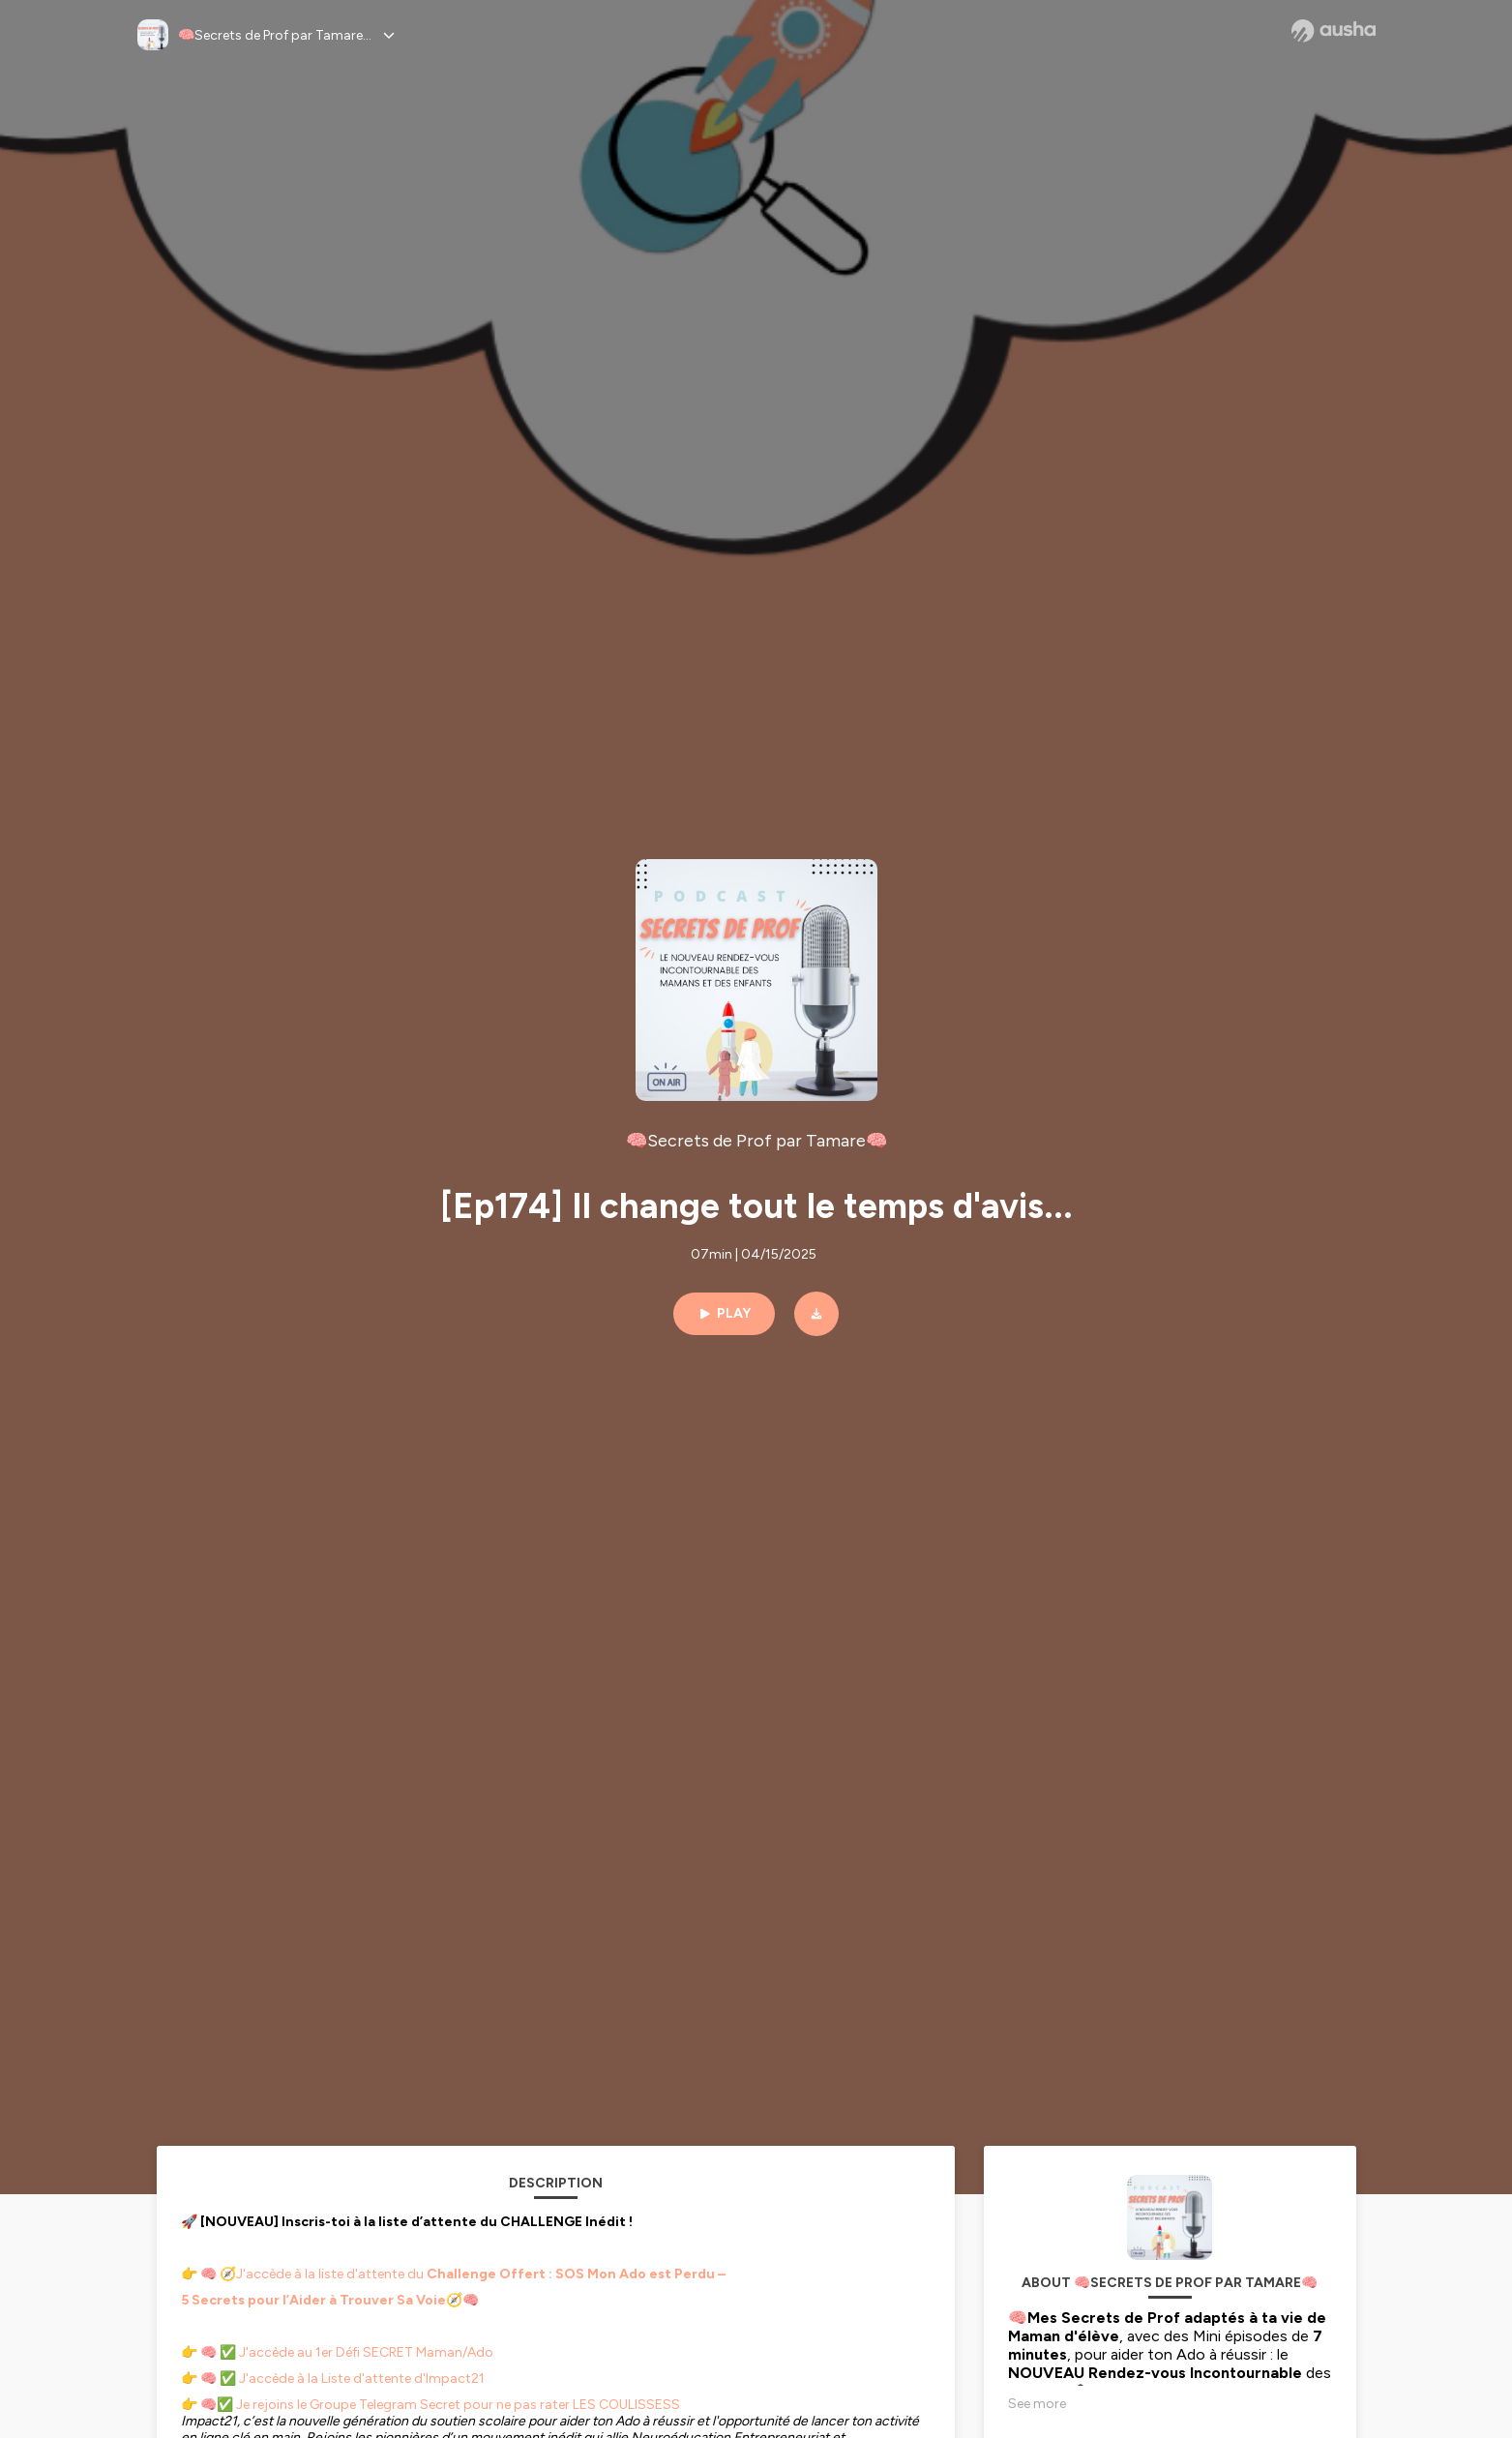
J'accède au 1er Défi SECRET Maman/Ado (366, 2352)
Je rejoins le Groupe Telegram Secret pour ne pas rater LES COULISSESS (456, 2404)
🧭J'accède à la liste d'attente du (463, 2274)
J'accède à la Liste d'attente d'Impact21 (362, 2378)
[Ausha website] (1333, 31)
